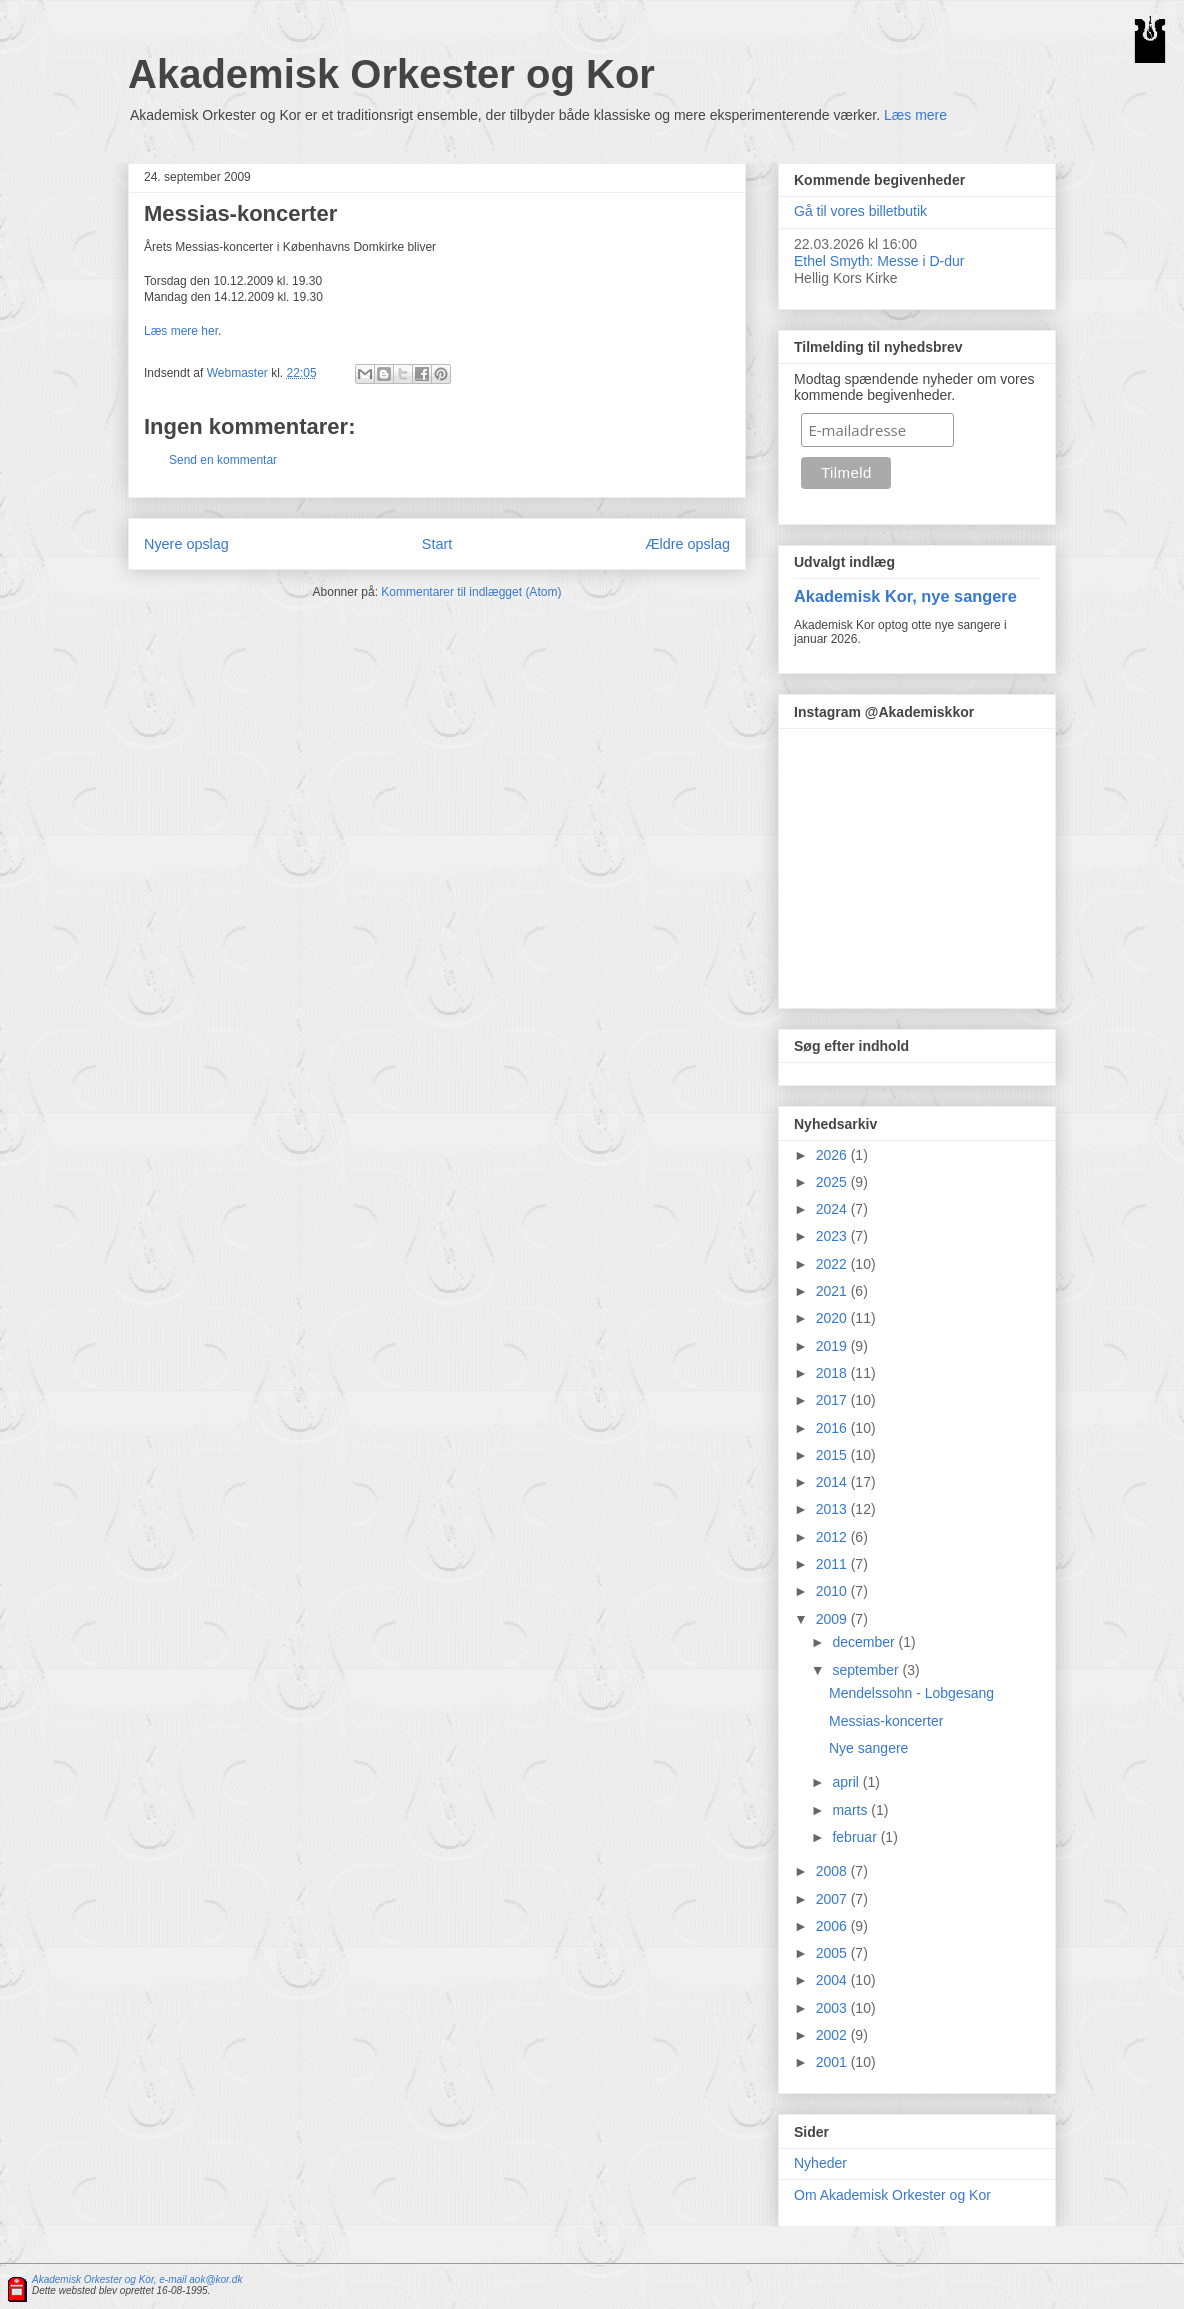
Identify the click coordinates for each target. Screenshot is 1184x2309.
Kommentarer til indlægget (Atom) (471, 592)
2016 (833, 1428)
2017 (833, 1400)
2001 (833, 2062)
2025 (833, 1182)
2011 (833, 1564)
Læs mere (915, 115)
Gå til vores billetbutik (860, 211)
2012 (833, 1537)
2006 (833, 1926)
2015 (833, 1455)
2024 (833, 1209)
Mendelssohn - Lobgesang (911, 1693)
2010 (833, 1591)
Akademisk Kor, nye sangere (905, 596)
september (867, 1670)
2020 (833, 1318)
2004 (833, 1980)
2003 (833, 2008)
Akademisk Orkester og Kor (391, 74)
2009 (833, 1619)
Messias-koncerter (886, 1721)
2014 (833, 1482)
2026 (833, 1155)
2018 (833, 1373)
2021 (833, 1291)
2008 (833, 1871)
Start (437, 544)
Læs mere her (181, 331)
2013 (833, 1509)
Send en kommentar (223, 460)
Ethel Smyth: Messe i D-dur (879, 261)
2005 (833, 1953)
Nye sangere (868, 1748)
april (847, 1782)
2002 (833, 2035)
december (865, 1642)
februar (856, 1837)
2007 (833, 1899)
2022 (833, 1264)
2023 (833, 1236)
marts (851, 1810)
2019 (833, 1346)
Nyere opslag (186, 544)
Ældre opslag (687, 544)
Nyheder (820, 2163)
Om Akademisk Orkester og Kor (892, 2195)
